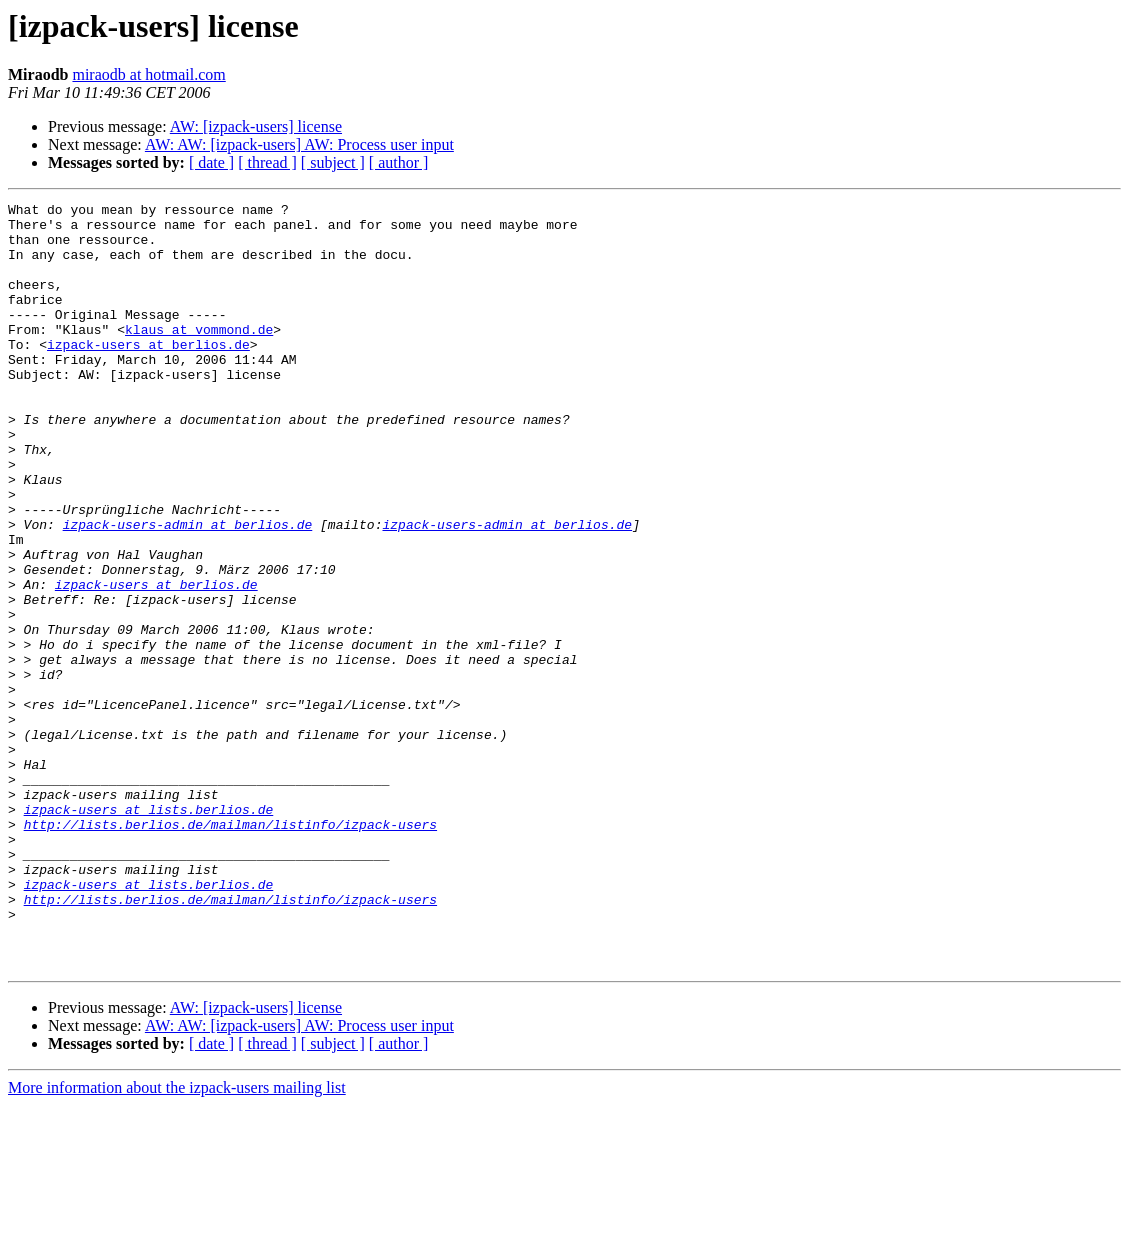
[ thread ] (267, 162)
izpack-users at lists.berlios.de (149, 932)
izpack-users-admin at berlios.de (188, 590)
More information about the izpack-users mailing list (177, 1240)
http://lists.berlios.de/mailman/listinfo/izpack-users (230, 950)
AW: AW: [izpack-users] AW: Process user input (299, 144)
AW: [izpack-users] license (256, 126)
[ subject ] (333, 162)
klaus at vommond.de (199, 356)
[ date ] (211, 162)
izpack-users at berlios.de (148, 374)
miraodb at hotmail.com (148, 74)
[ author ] (399, 162)
